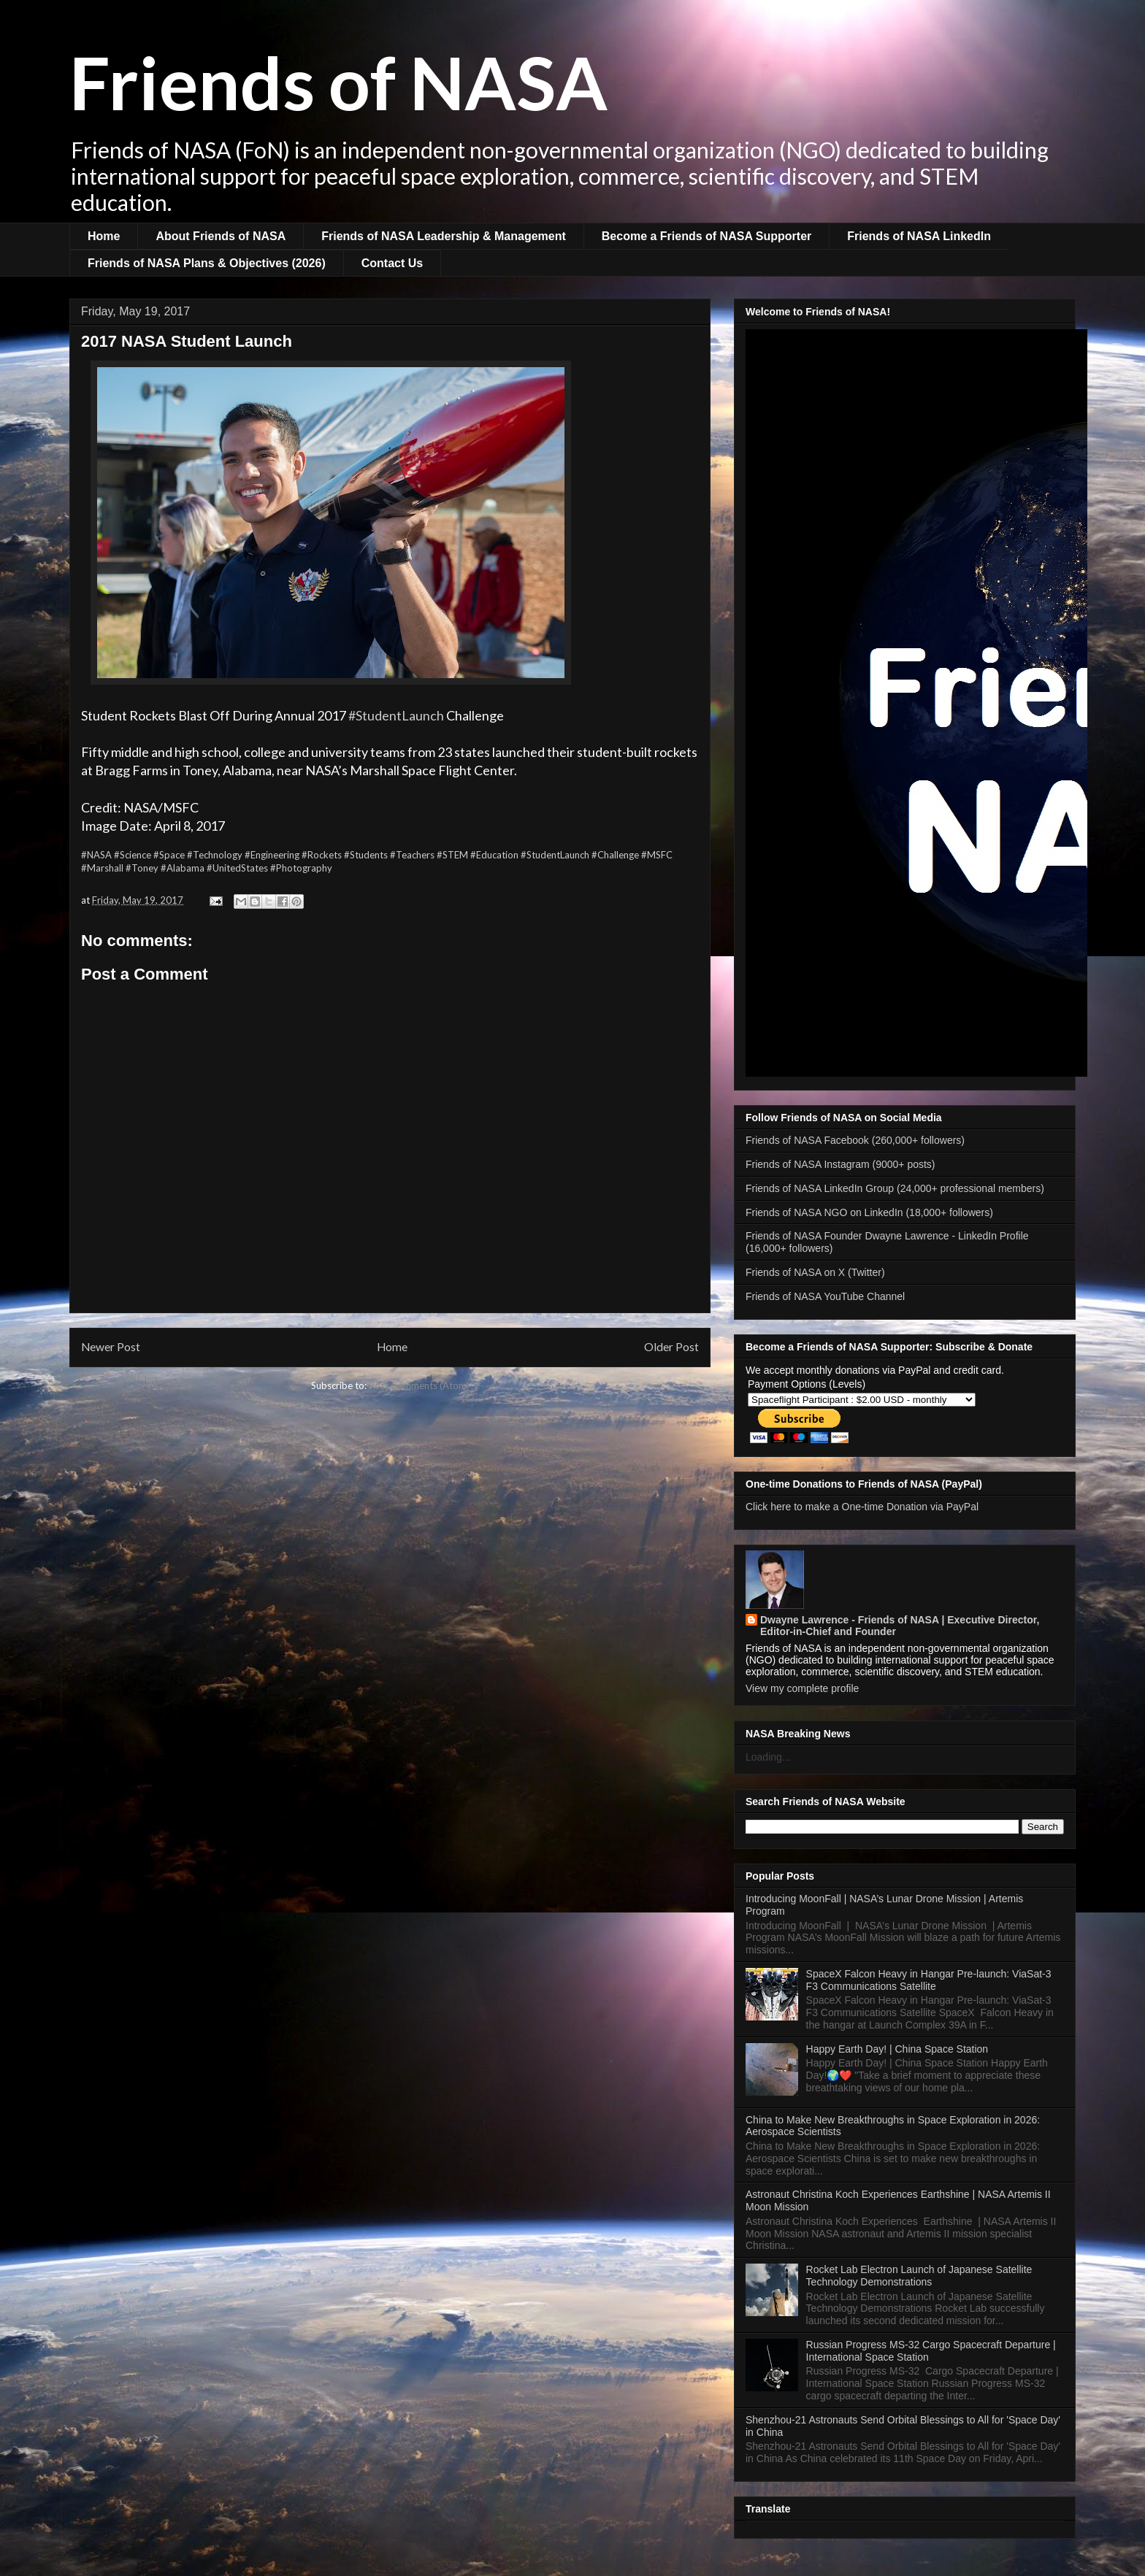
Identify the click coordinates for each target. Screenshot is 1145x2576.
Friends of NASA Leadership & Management (443, 236)
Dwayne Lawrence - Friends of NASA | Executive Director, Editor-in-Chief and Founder (899, 1625)
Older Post (671, 1346)
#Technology (214, 855)
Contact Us (392, 263)
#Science (132, 855)
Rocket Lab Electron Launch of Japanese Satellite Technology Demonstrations (919, 2276)
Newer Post (110, 1346)
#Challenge (615, 855)
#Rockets (322, 855)
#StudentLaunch (396, 715)
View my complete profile (802, 1688)
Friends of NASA (338, 82)
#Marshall (102, 868)
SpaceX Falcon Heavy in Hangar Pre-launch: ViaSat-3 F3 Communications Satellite (929, 1980)
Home (104, 236)
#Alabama (182, 868)
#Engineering (272, 855)
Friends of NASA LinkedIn (919, 236)
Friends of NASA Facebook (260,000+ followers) (855, 1140)
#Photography (301, 868)
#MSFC (657, 855)
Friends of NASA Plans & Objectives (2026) (207, 263)
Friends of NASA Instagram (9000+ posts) (840, 1164)
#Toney (142, 868)
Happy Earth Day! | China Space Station (897, 2049)
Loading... (768, 1757)
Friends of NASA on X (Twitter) (815, 1272)
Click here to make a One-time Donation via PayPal (862, 1506)
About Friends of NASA (221, 236)
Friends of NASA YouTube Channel (825, 1296)
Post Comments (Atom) (419, 1385)
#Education (494, 855)
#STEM (452, 855)
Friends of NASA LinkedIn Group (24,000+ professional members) (895, 1188)
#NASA (96, 855)
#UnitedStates (237, 868)
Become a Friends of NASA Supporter (706, 236)
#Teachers (412, 855)
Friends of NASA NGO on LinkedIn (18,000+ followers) (869, 1212)
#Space (169, 855)
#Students (366, 855)
